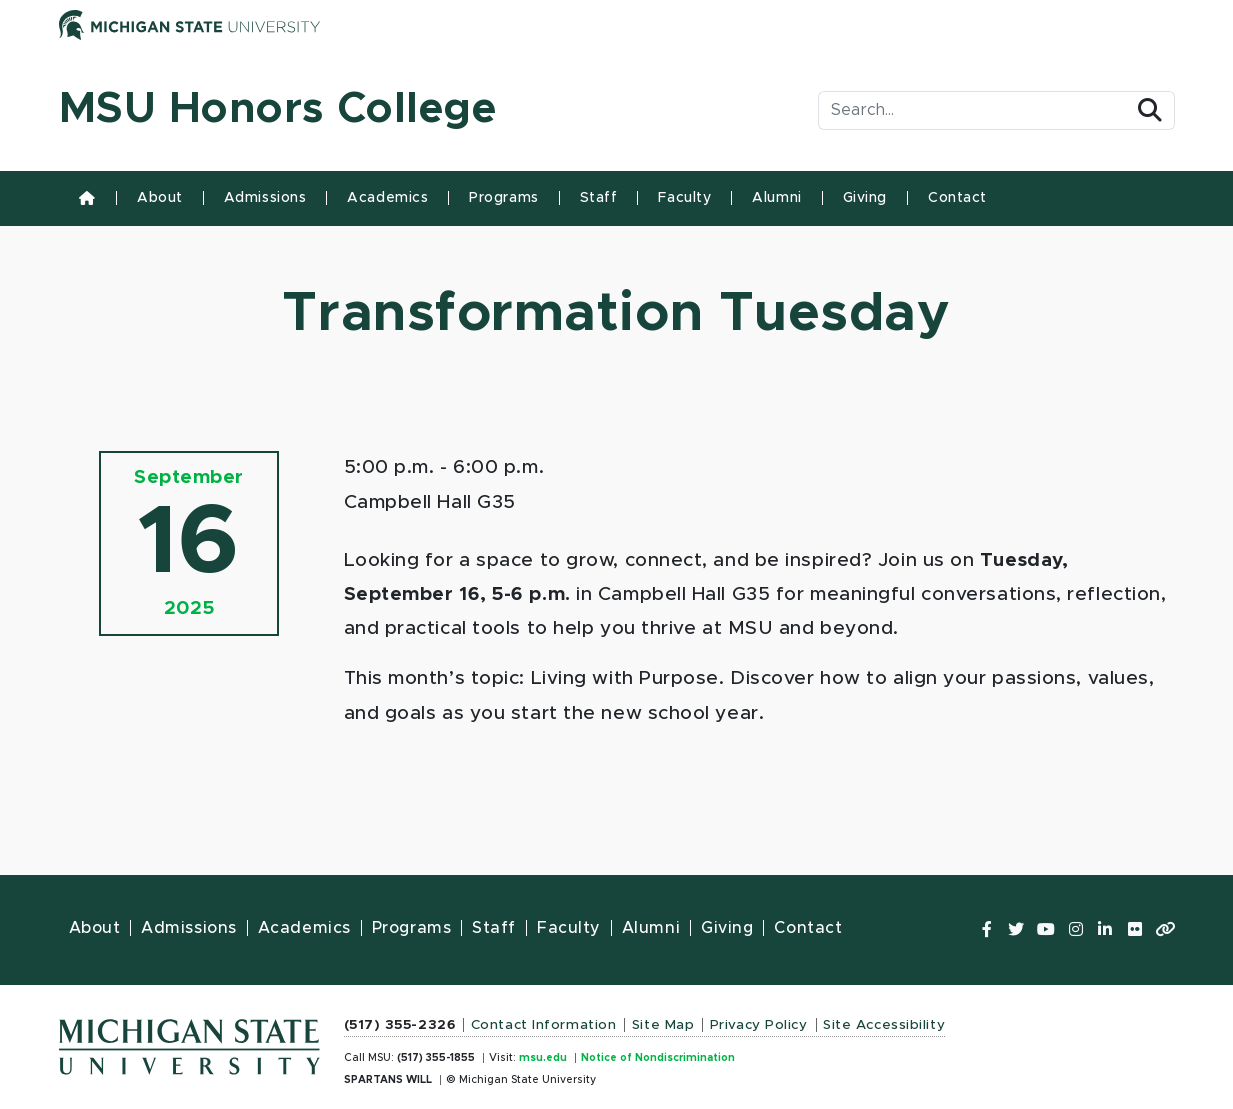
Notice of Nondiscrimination (658, 1058)
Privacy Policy (759, 1025)
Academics (387, 198)
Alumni (776, 198)
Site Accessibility (884, 1025)
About (160, 198)
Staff (599, 198)
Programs (503, 198)
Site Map (663, 1025)
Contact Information (544, 1025)
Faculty (684, 198)
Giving (865, 198)
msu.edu (543, 1058)
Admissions (265, 198)
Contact (957, 198)
